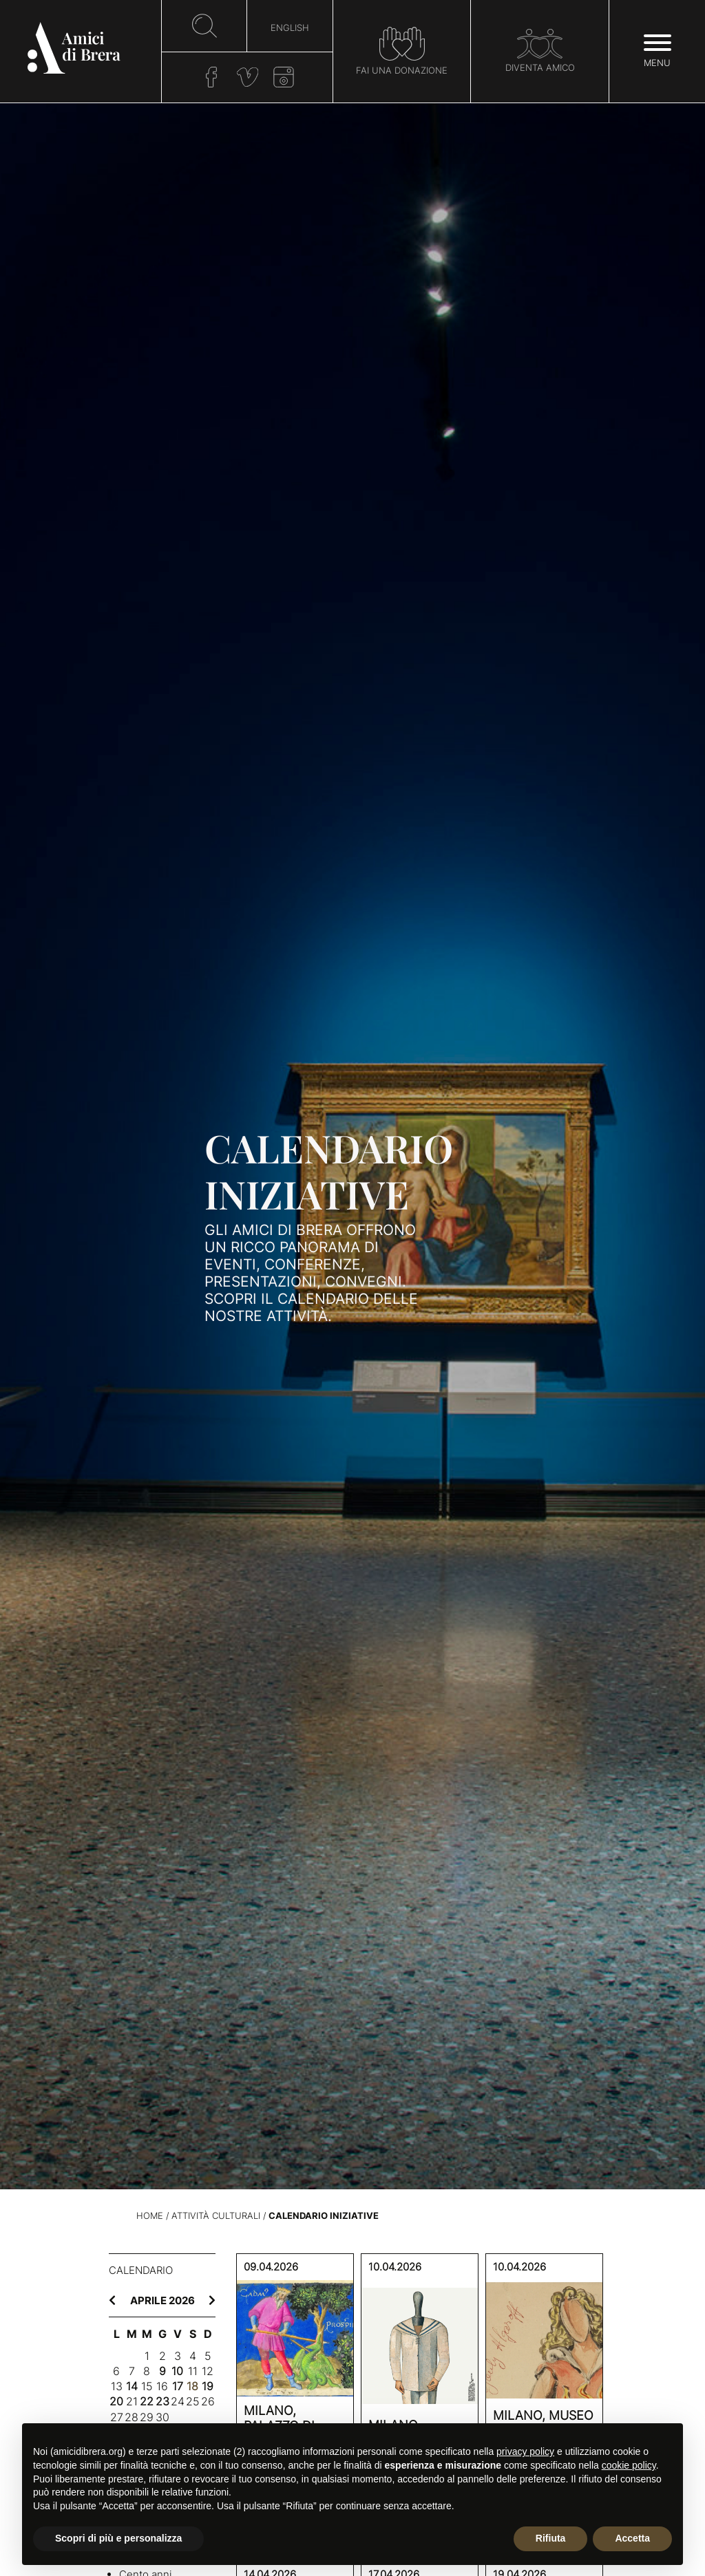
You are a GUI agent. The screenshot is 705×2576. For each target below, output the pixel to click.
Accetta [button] (632, 2538)
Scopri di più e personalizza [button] (118, 2538)
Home (149, 2216)
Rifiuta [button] (551, 2538)
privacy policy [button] (525, 2451)
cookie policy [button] (629, 2465)
